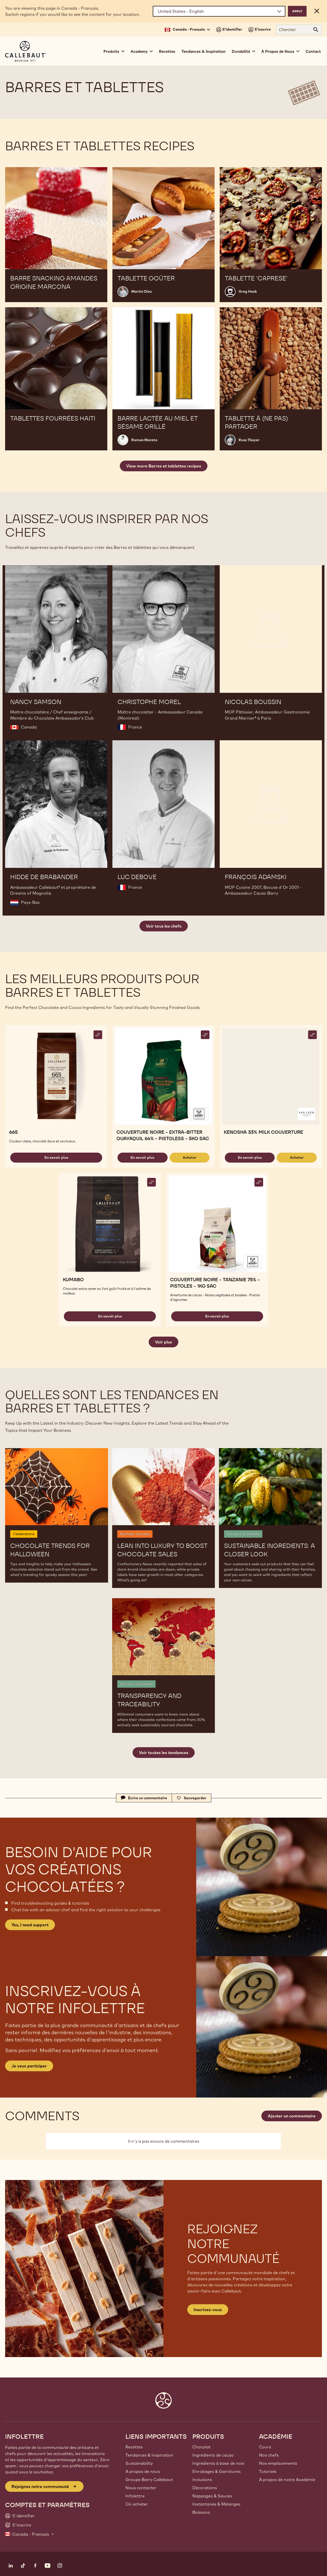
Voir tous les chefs (163, 926)
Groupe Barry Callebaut (149, 2479)
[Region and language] (219, 11)
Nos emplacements (278, 2463)
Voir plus (163, 1342)
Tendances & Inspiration (203, 51)
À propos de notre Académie (287, 2479)
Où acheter (136, 2504)
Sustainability (139, 2463)
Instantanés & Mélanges (216, 2504)
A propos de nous (142, 2471)
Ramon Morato (144, 440)
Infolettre (135, 2495)
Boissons (201, 2512)
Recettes (167, 51)
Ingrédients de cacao (213, 2455)
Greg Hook (248, 291)
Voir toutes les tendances (163, 1752)
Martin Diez (141, 291)
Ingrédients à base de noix (218, 2463)
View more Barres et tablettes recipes (163, 466)
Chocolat (201, 2446)
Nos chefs (269, 2455)
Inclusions (202, 2479)
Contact (313, 51)
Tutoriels (267, 2471)
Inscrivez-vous (208, 2309)
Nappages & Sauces (212, 2495)
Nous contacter (140, 2487)
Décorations (204, 2487)
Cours (265, 2446)
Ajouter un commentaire (292, 2115)
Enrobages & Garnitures (216, 2471)
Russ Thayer (249, 440)
